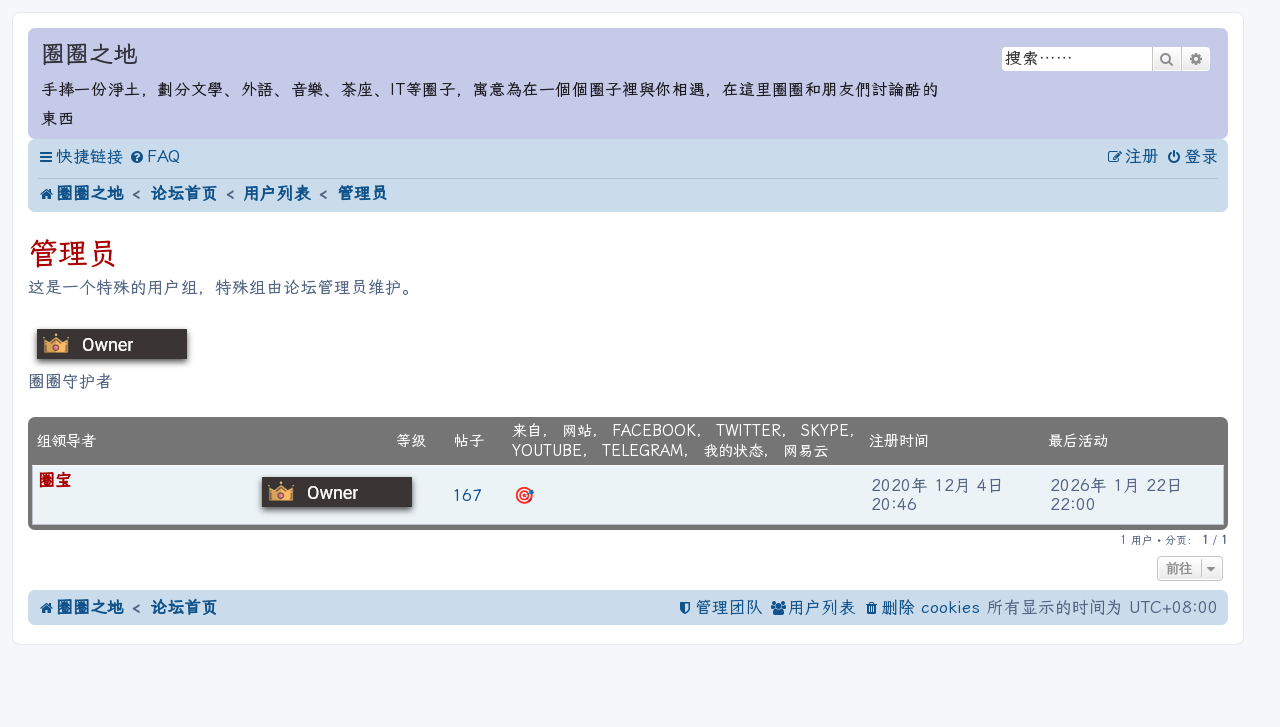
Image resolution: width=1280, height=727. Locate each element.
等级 (411, 441)
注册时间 (899, 441)
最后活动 (1078, 441)
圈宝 (55, 480)
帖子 (469, 441)
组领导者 (66, 441)
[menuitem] (154, 157)
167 (467, 495)
